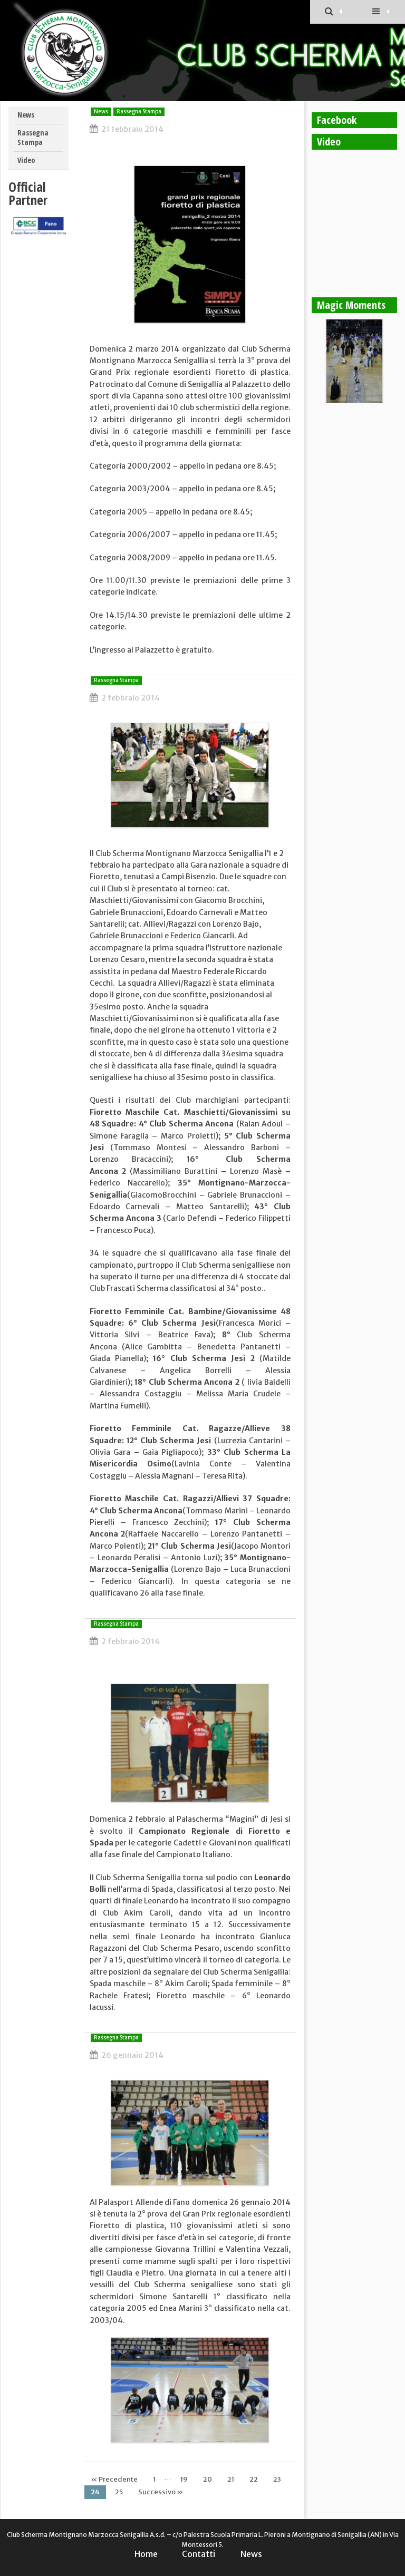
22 (253, 2479)
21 (230, 2479)
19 (184, 2479)
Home (146, 2554)
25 (119, 2491)
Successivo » (161, 2491)
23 (277, 2479)
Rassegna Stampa (33, 138)
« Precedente (114, 2479)
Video (26, 160)
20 (207, 2479)
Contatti (198, 2554)
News (25, 115)
